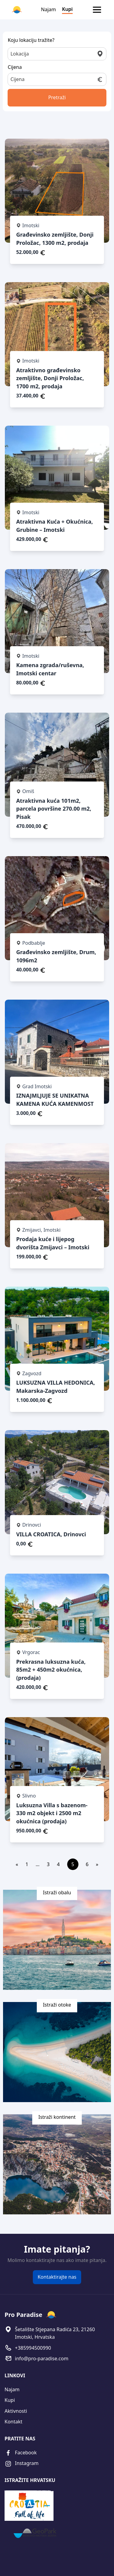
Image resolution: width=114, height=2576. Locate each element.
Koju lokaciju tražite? (31, 40)
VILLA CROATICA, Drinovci (51, 1534)
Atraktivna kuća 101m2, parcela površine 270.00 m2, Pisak (53, 808)
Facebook (21, 2453)
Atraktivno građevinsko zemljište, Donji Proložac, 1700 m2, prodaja (50, 378)
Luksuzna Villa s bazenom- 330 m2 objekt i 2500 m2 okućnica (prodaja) (52, 1813)
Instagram (22, 2463)
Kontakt (13, 2421)
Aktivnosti (16, 2411)
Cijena (15, 67)
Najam (48, 9)
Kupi (67, 9)
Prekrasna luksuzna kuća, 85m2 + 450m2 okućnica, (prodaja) (51, 1669)
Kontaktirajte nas (57, 2277)
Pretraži (57, 97)
